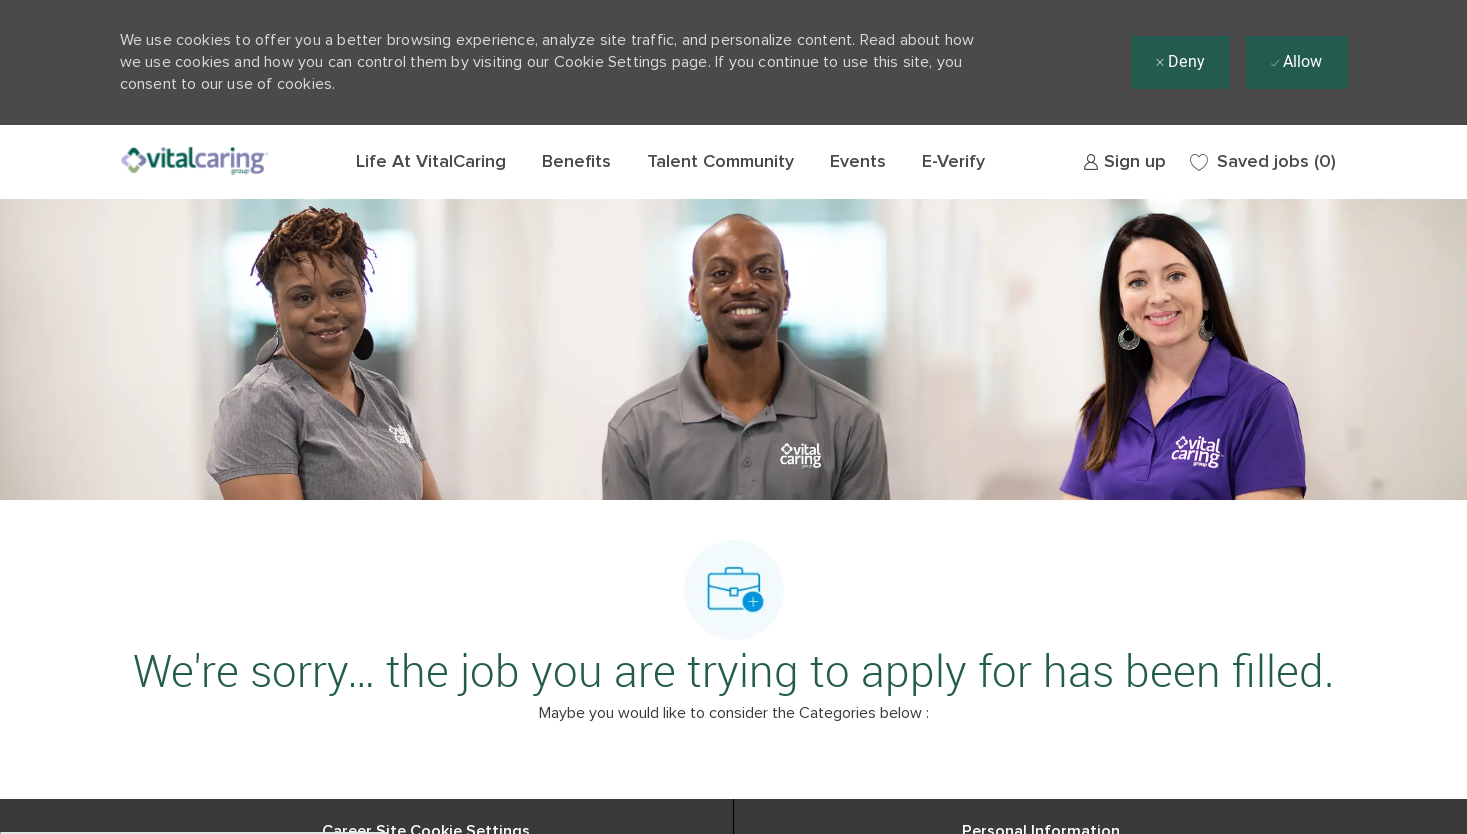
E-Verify (953, 162)
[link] (1124, 162)
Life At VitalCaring (431, 162)
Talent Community (720, 162)
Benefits (576, 162)
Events (858, 162)
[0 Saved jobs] (1263, 162)
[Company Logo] (195, 162)
